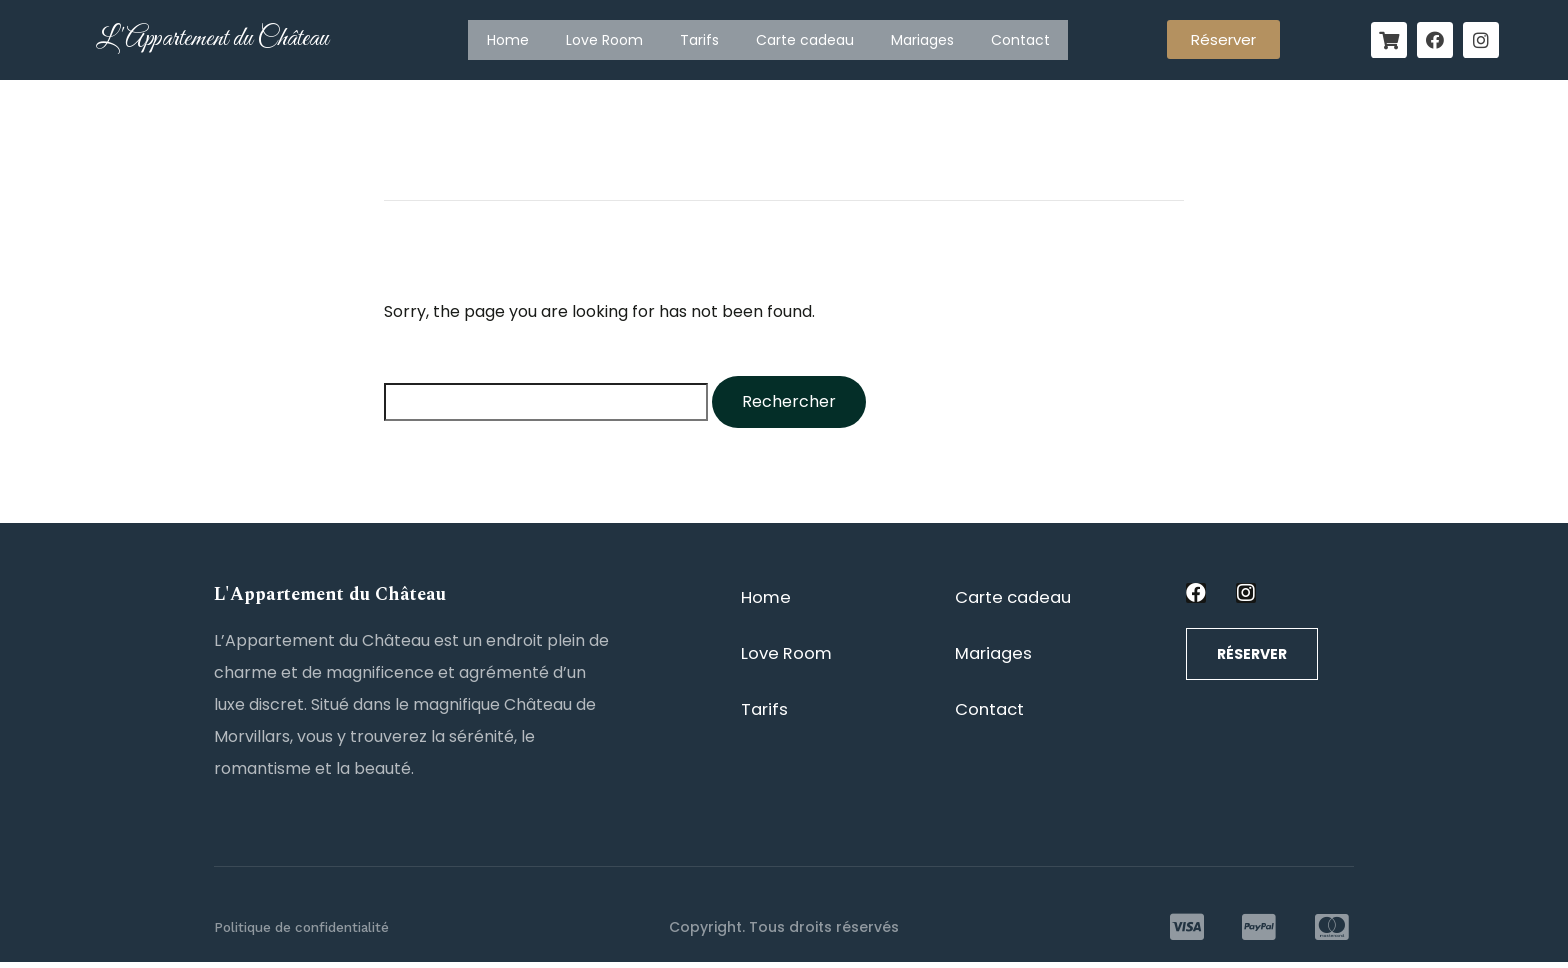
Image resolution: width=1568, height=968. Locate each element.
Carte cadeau (801, 42)
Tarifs (702, 42)
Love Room (614, 42)
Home (525, 42)
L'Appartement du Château (212, 42)
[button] (1223, 42)
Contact (1002, 42)
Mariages (911, 42)
